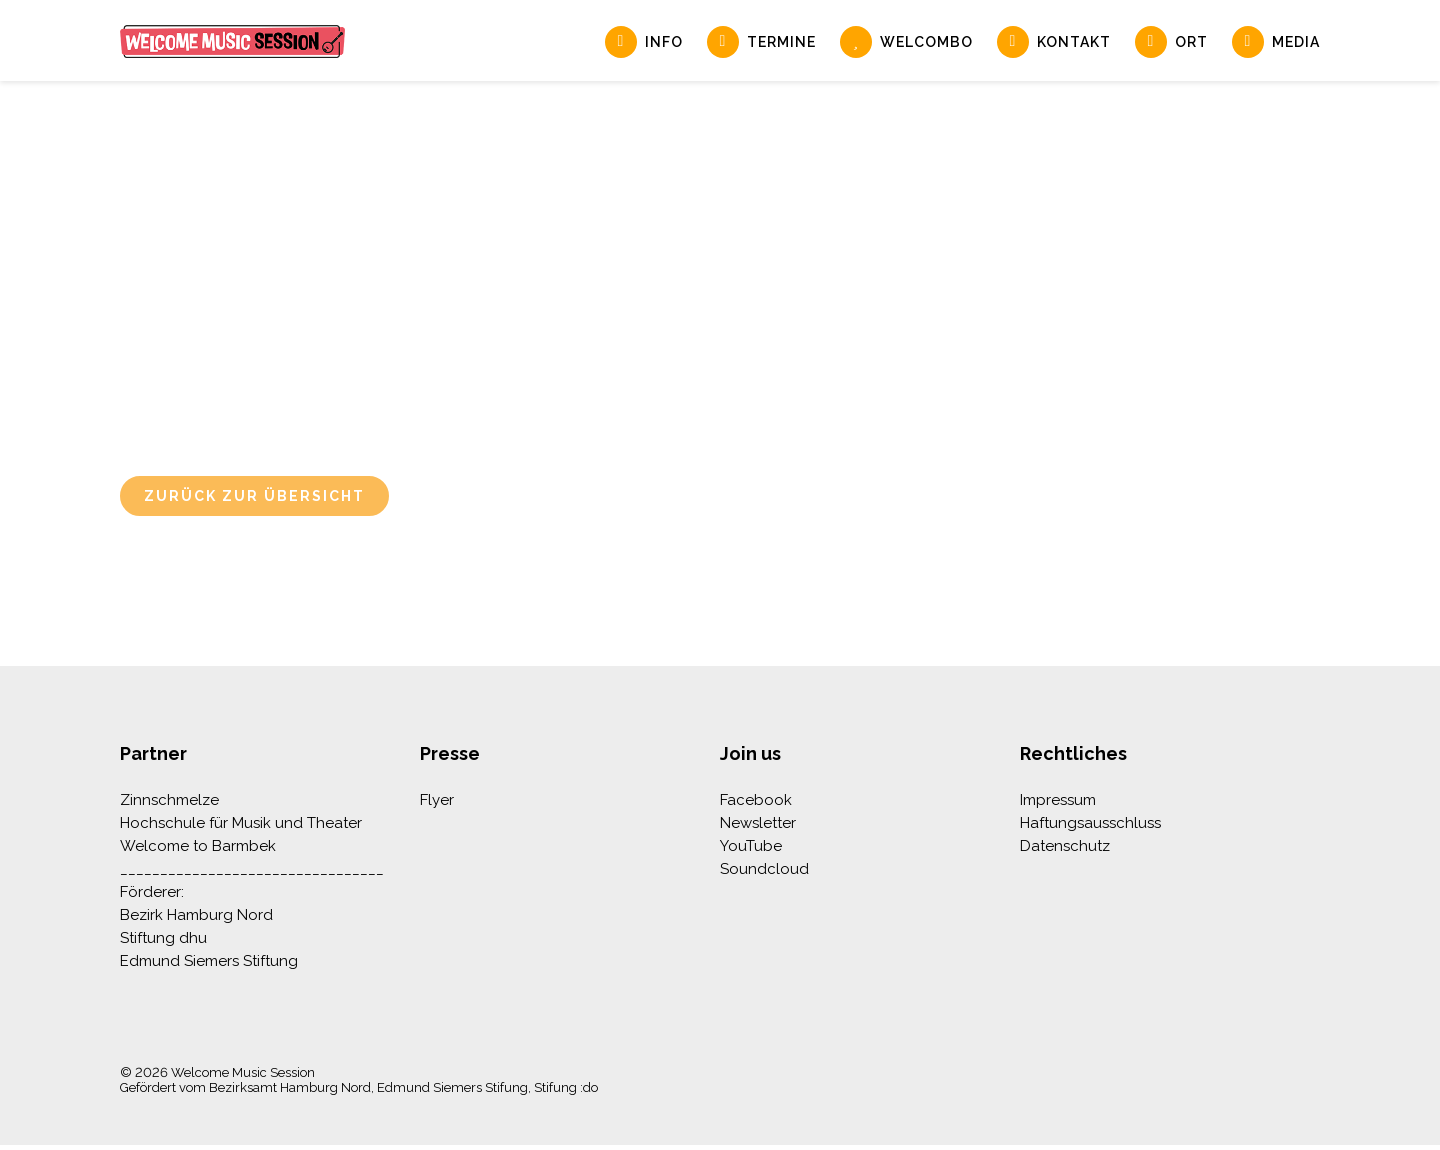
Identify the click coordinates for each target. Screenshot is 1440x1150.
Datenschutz (1065, 846)
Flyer (437, 800)
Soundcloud (764, 869)
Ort (1191, 42)
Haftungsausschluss (1090, 823)
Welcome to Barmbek (198, 846)
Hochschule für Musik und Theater (241, 823)
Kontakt (1074, 42)
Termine (781, 42)
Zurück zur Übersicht (254, 496)
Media (1296, 42)
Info (664, 42)
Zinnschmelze (169, 800)
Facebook (756, 800)
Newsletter (758, 823)
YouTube (751, 846)
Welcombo (926, 42)
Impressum (1058, 800)
